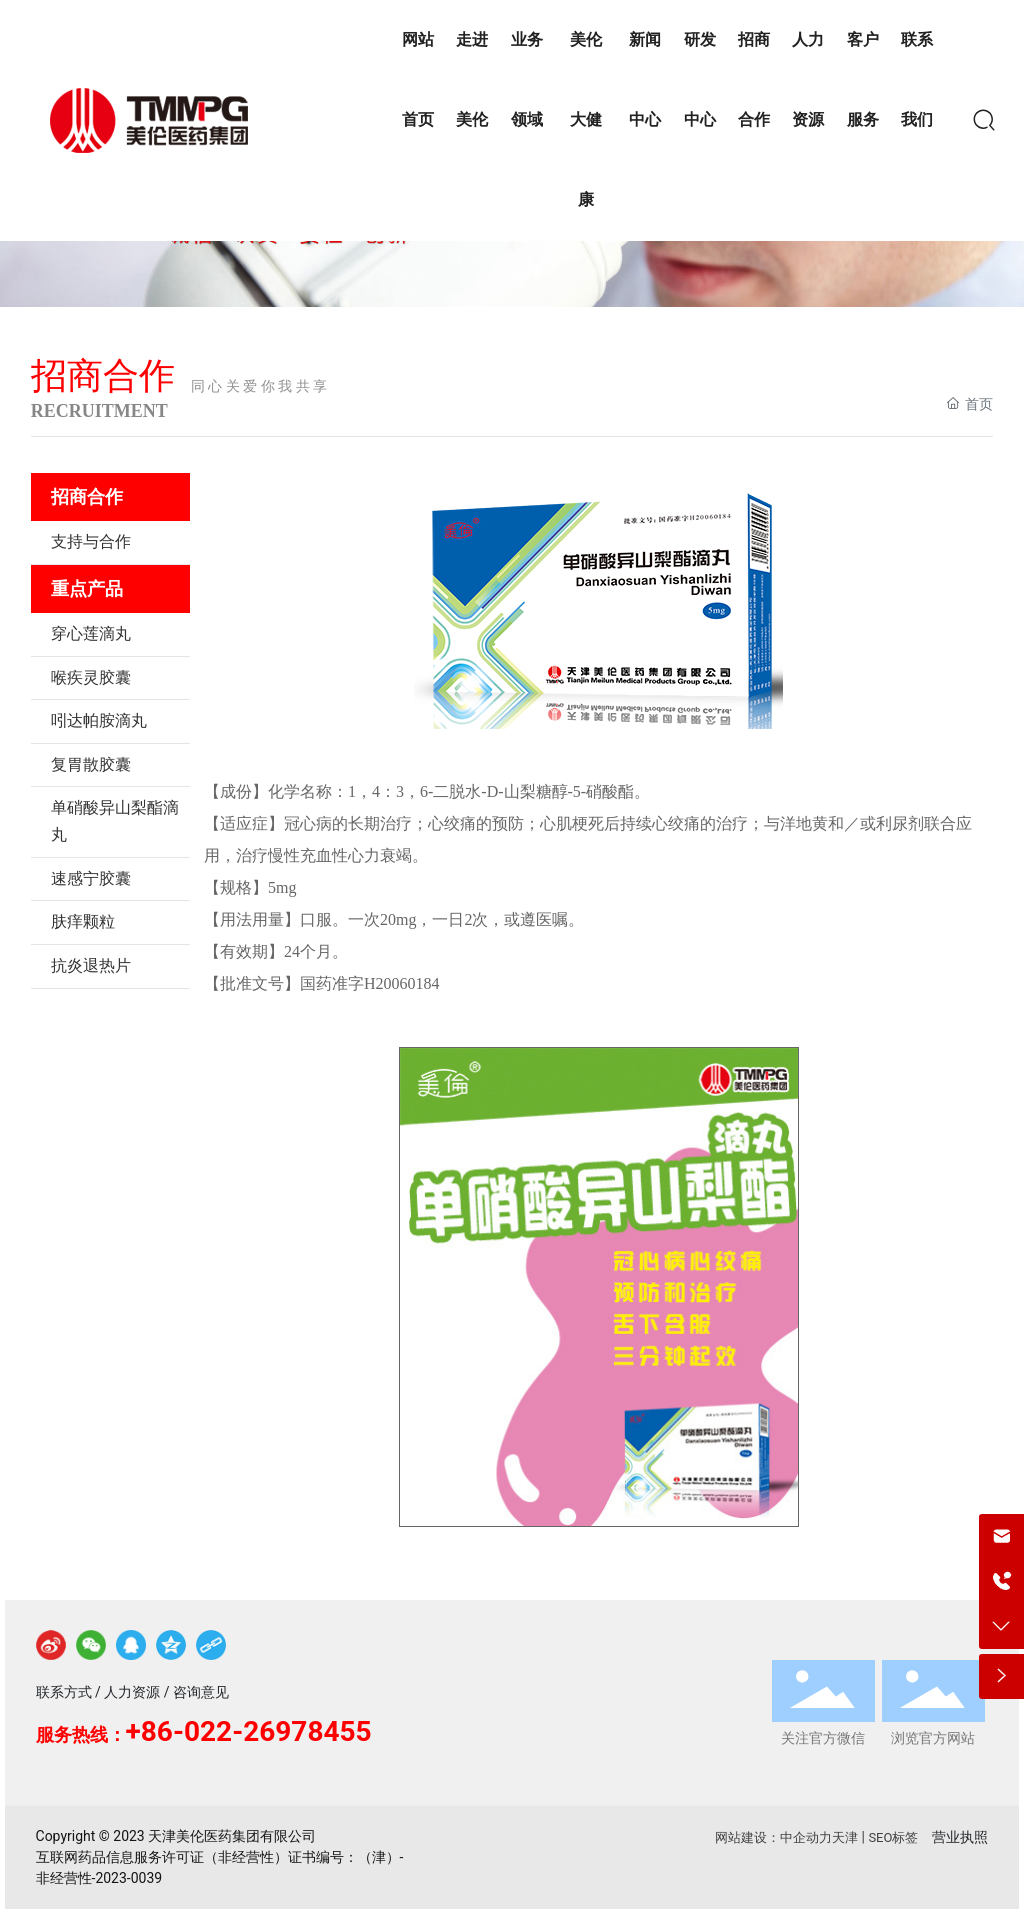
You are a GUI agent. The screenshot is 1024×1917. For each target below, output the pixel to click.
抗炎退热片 (91, 965)
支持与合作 (91, 541)
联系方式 (64, 1692)
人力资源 (132, 1692)
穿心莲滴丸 (91, 633)
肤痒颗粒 (83, 921)
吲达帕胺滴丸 (99, 720)
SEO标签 (893, 1837)
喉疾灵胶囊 (91, 677)
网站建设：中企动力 (773, 1837)
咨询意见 (201, 1692)
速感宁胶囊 (91, 878)
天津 (845, 1837)
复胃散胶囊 (91, 764)
